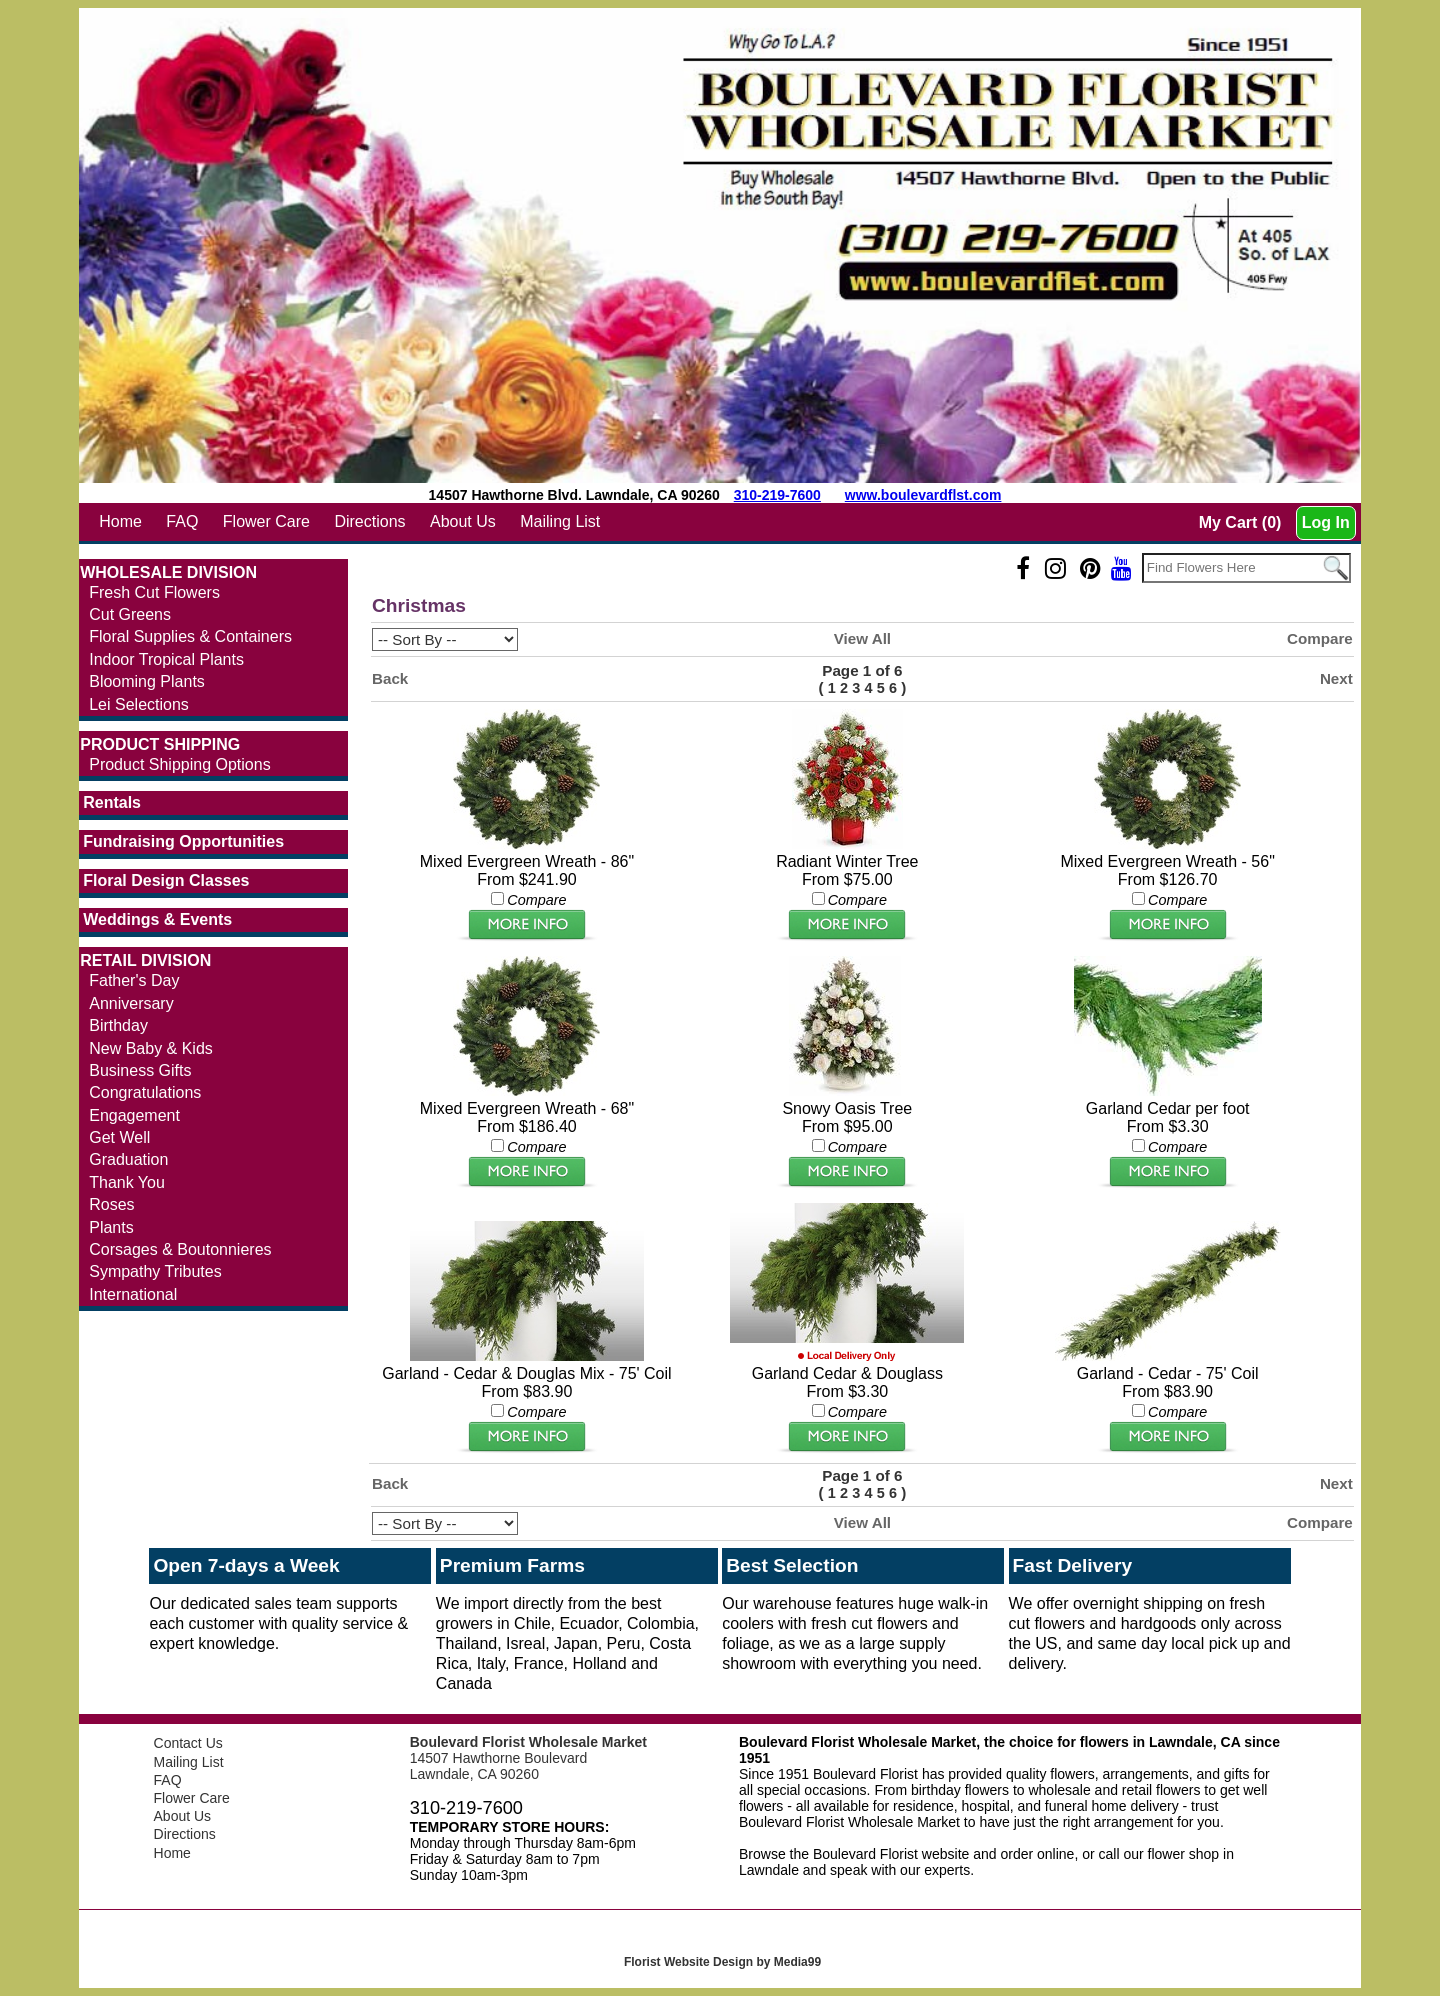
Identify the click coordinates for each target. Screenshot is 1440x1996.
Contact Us (188, 1743)
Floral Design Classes (166, 880)
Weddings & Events (157, 919)
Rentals (112, 802)
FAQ (182, 521)
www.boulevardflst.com (923, 495)
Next (1336, 678)
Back (390, 678)
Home (120, 521)
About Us (463, 521)
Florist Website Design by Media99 (722, 1962)
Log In (1326, 522)
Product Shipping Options (179, 764)
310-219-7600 (777, 495)
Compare (1320, 638)
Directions (369, 521)
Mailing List (560, 521)
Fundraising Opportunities (183, 841)
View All (862, 638)
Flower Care (266, 521)
